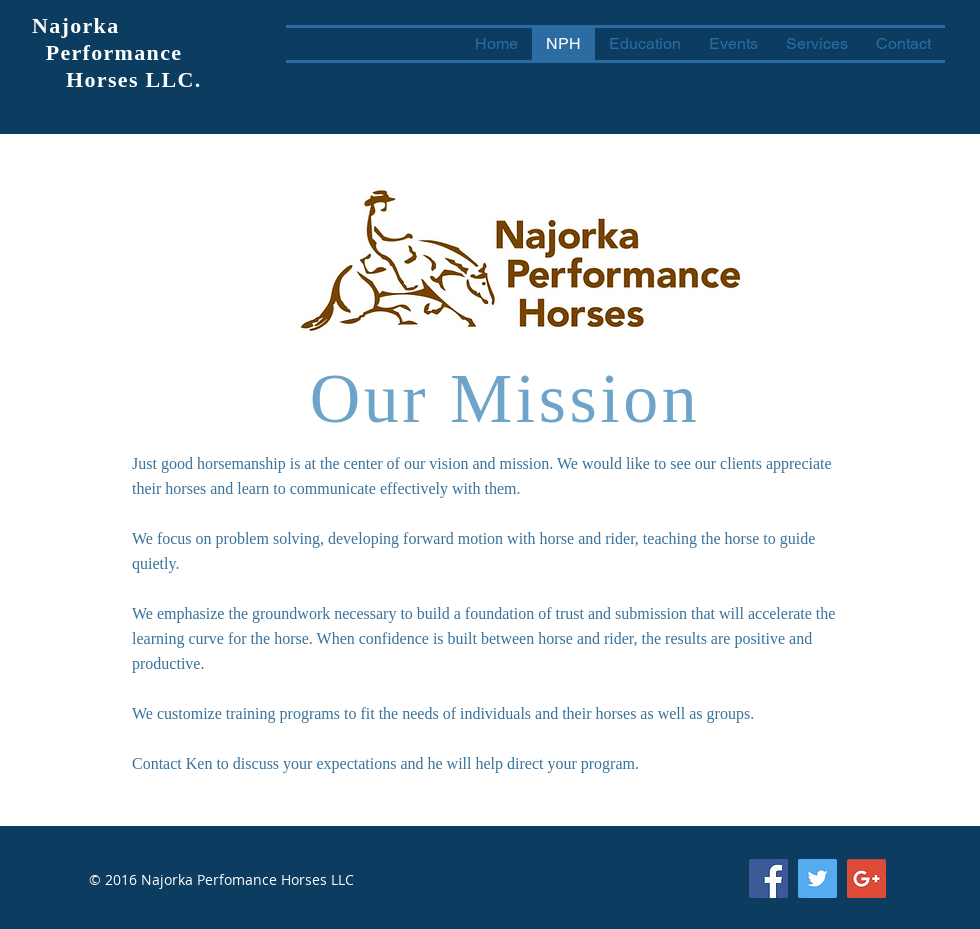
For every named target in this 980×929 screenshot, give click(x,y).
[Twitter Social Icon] (817, 878)
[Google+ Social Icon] (866, 878)
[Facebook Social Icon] (768, 878)
